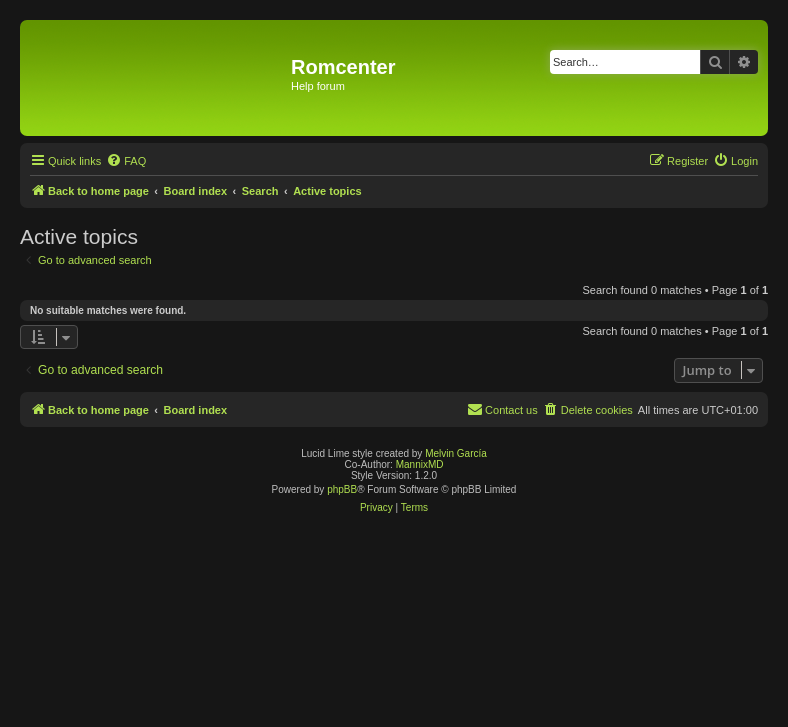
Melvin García (456, 453)
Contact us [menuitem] (502, 409)
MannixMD (420, 464)
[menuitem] (126, 161)
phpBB (342, 489)
